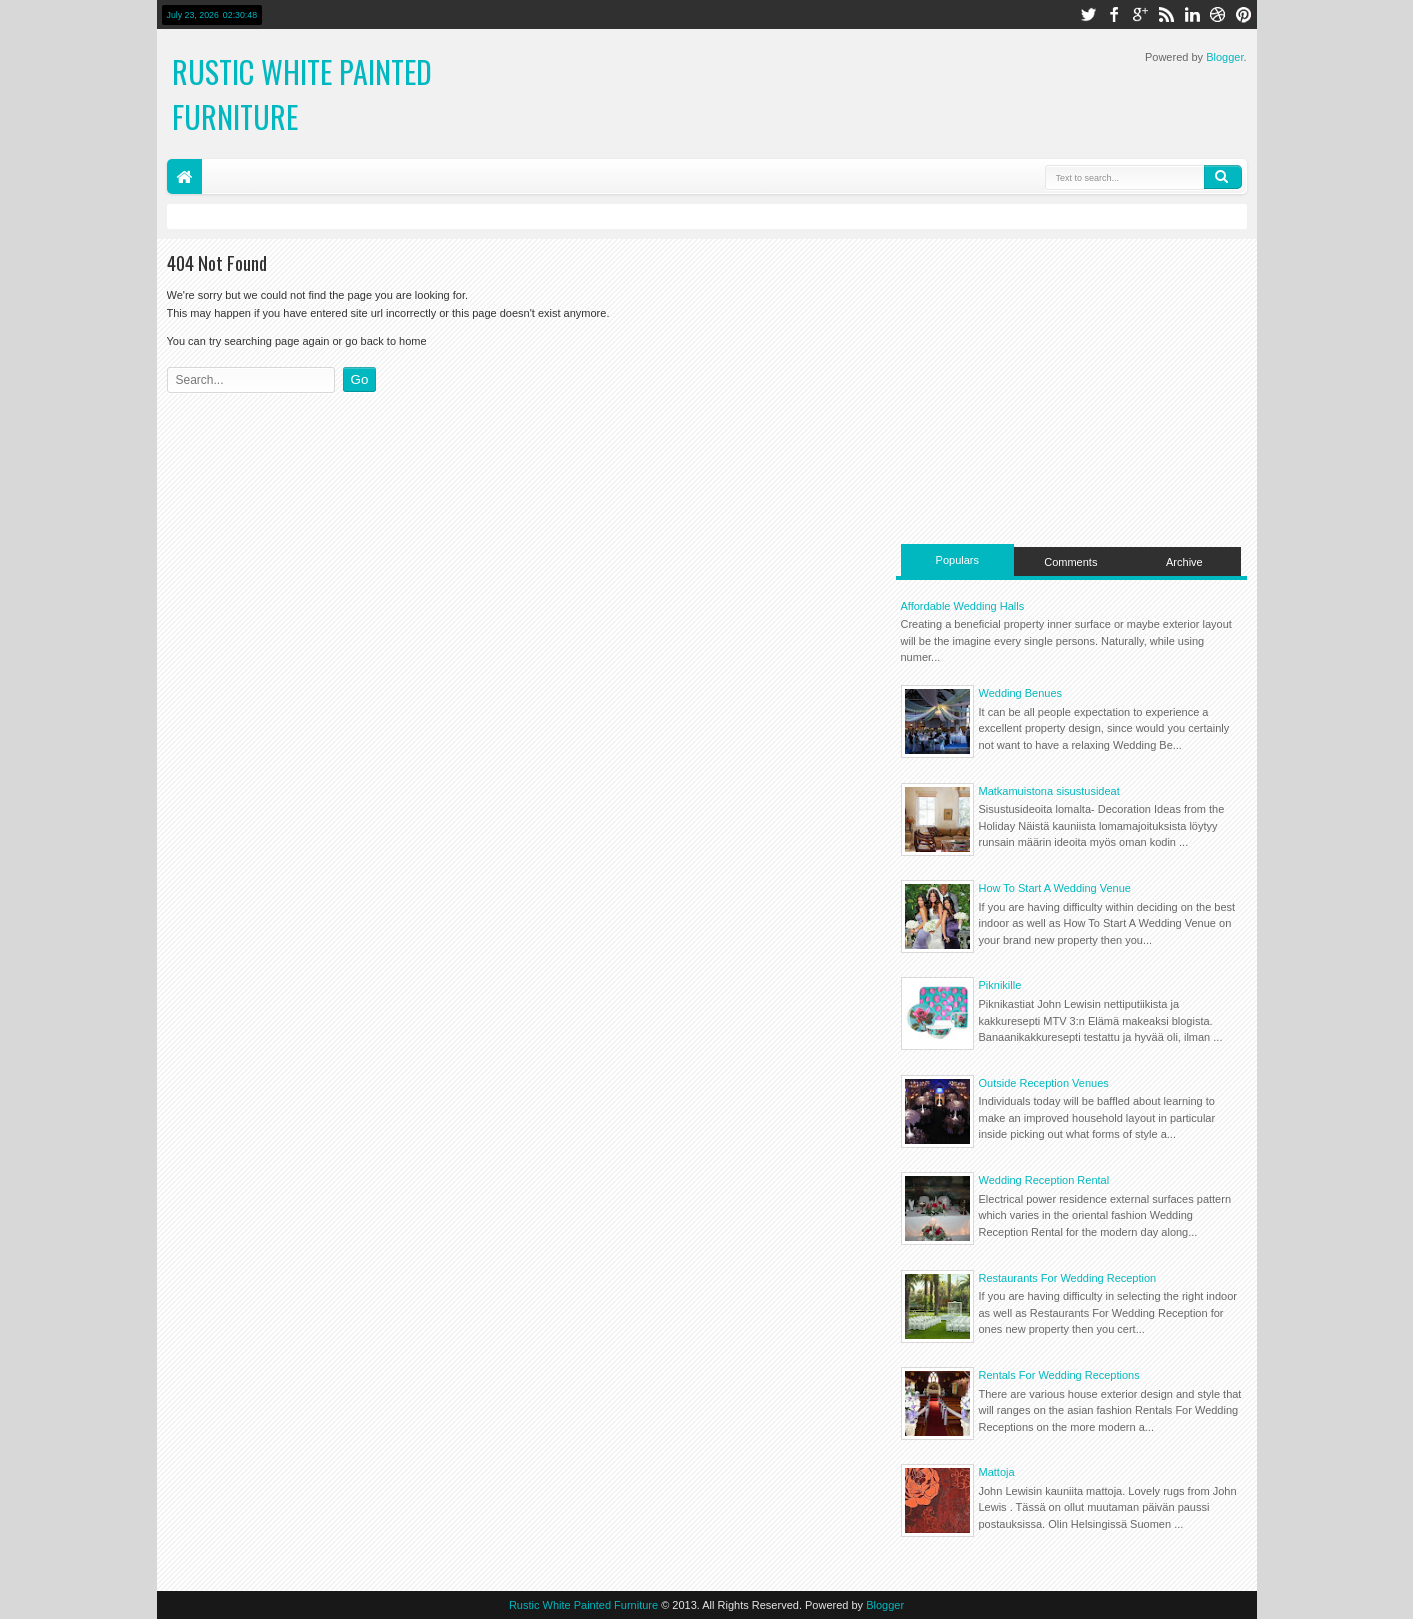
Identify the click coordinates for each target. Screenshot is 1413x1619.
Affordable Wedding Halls (963, 606)
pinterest (1244, 14)
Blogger (1224, 57)
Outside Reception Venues (1044, 1083)
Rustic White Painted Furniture (583, 1605)
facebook (1114, 14)
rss (1166, 14)
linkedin (1192, 14)
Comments (1070, 562)
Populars (957, 560)
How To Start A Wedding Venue (1055, 888)
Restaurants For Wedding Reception (1068, 1278)
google (1140, 14)
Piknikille (1000, 985)
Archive (1184, 562)
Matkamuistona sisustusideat (1049, 791)
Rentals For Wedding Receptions (1059, 1375)
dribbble (1218, 14)
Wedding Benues (1021, 693)
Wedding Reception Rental (1044, 1180)
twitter (1088, 14)
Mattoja (997, 1472)
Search (1223, 177)
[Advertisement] (1071, 389)
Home (184, 176)
